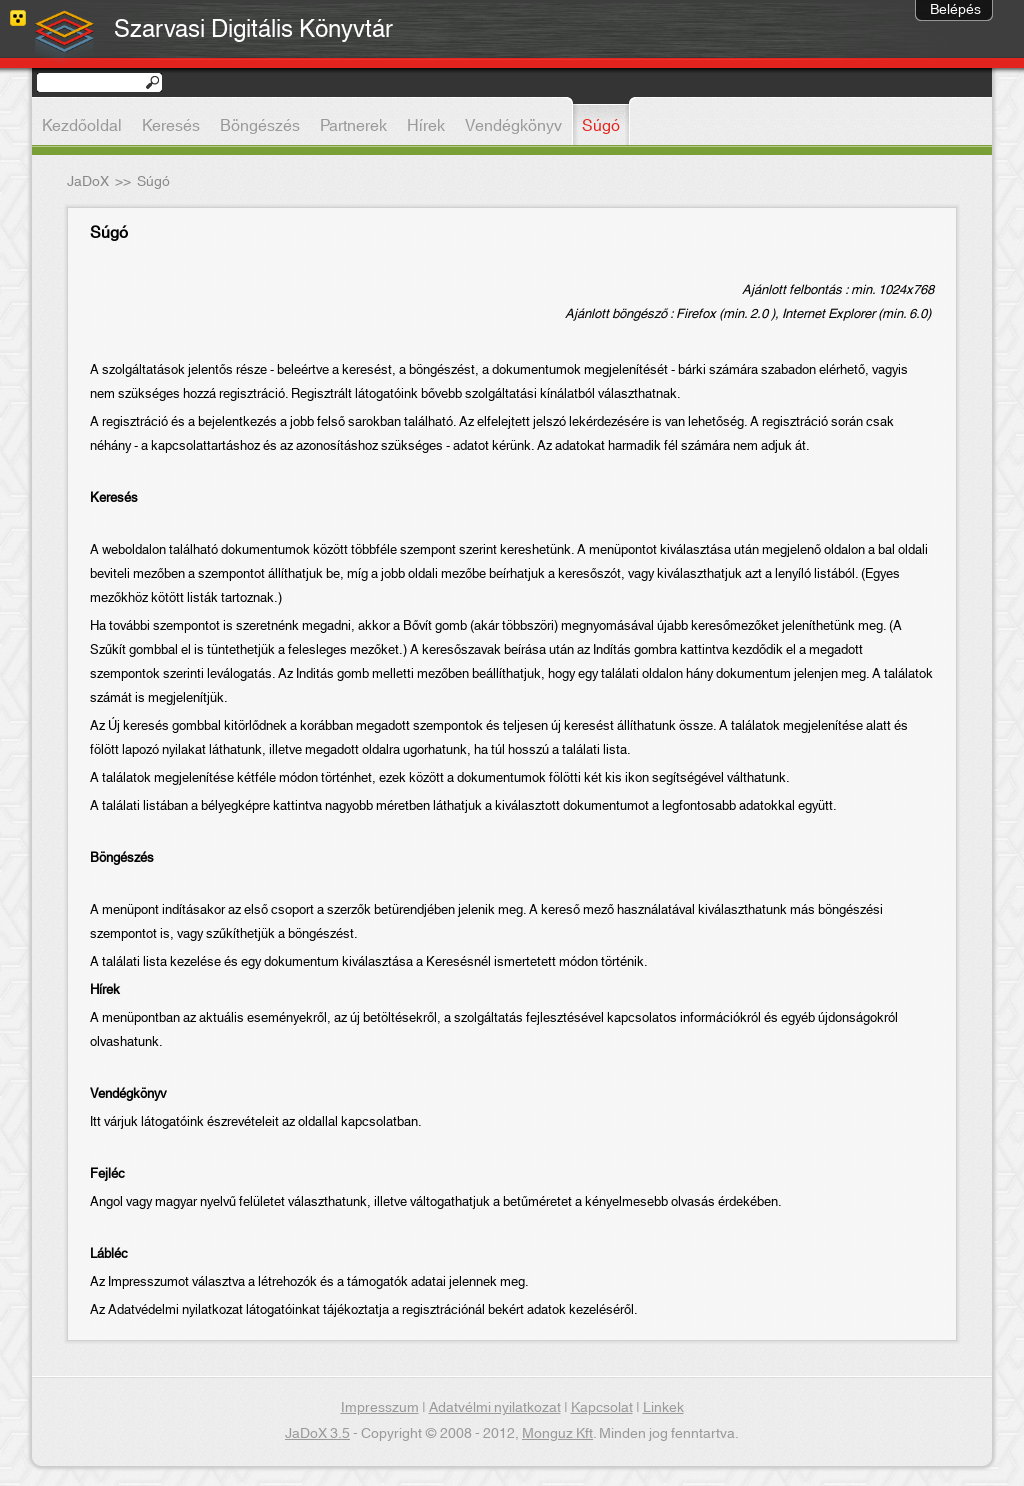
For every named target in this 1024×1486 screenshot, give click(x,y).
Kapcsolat (602, 1408)
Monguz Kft (557, 1434)
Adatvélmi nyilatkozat (495, 1408)
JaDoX (88, 182)
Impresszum (380, 1408)
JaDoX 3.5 (317, 1434)
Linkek (663, 1408)
